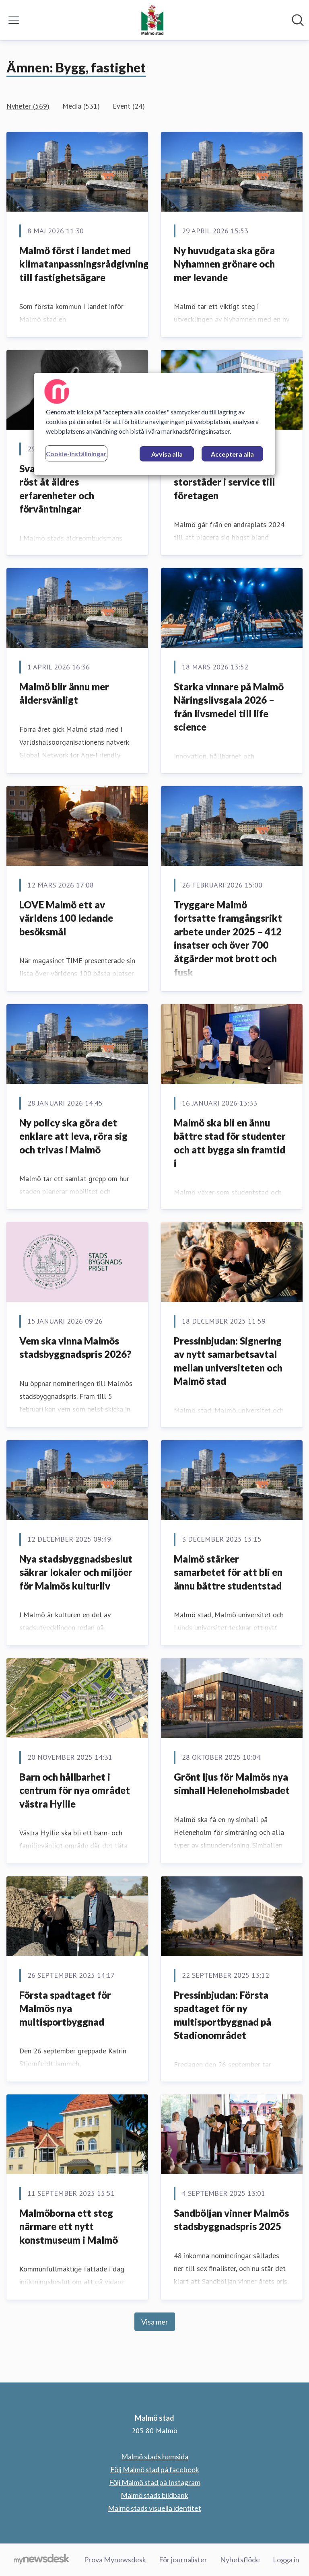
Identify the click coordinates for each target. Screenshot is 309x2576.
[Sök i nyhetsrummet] (297, 20)
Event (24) (129, 106)
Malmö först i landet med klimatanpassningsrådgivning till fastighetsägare (84, 264)
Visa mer (154, 2321)
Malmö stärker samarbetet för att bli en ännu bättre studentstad (228, 1572)
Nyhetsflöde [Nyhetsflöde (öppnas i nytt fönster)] (240, 2559)
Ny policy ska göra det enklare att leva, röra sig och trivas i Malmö (73, 1136)
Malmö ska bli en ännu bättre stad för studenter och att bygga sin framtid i (230, 1143)
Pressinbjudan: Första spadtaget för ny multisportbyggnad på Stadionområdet (222, 2015)
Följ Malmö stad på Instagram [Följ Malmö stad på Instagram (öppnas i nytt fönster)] (154, 2482)
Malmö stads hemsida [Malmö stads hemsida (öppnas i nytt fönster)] (154, 2456)
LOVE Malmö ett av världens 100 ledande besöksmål (66, 918)
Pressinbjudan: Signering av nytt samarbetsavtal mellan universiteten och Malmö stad (228, 1361)
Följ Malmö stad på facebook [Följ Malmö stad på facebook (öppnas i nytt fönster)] (154, 2469)
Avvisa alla (167, 454)
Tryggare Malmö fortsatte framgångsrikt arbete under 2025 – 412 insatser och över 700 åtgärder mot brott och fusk (228, 938)
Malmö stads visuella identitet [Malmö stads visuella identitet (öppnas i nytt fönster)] (154, 2508)
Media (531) (81, 106)
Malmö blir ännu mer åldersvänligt (64, 693)
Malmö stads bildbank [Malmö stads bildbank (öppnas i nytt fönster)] (154, 2495)
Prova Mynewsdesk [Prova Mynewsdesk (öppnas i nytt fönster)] (115, 2559)
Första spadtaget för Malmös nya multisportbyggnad (65, 2008)
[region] (154, 424)
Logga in (286, 2559)
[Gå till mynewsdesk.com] (42, 2559)
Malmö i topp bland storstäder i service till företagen (224, 482)
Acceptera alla (232, 454)
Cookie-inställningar (76, 453)
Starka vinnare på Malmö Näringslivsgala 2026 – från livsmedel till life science (229, 707)
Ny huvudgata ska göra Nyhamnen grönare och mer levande (224, 264)
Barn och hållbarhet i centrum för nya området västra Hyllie (74, 1790)
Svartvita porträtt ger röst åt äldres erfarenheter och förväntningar (68, 489)
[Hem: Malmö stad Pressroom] (152, 20)
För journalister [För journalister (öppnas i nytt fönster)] (183, 2559)
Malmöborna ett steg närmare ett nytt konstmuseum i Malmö (68, 2226)
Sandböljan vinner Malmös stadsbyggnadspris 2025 (231, 2219)
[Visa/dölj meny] (14, 20)
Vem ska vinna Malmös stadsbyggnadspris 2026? (75, 1347)
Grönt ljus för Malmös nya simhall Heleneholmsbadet (232, 1783)
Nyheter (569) (27, 106)
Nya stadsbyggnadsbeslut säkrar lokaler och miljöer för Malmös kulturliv (75, 1572)
